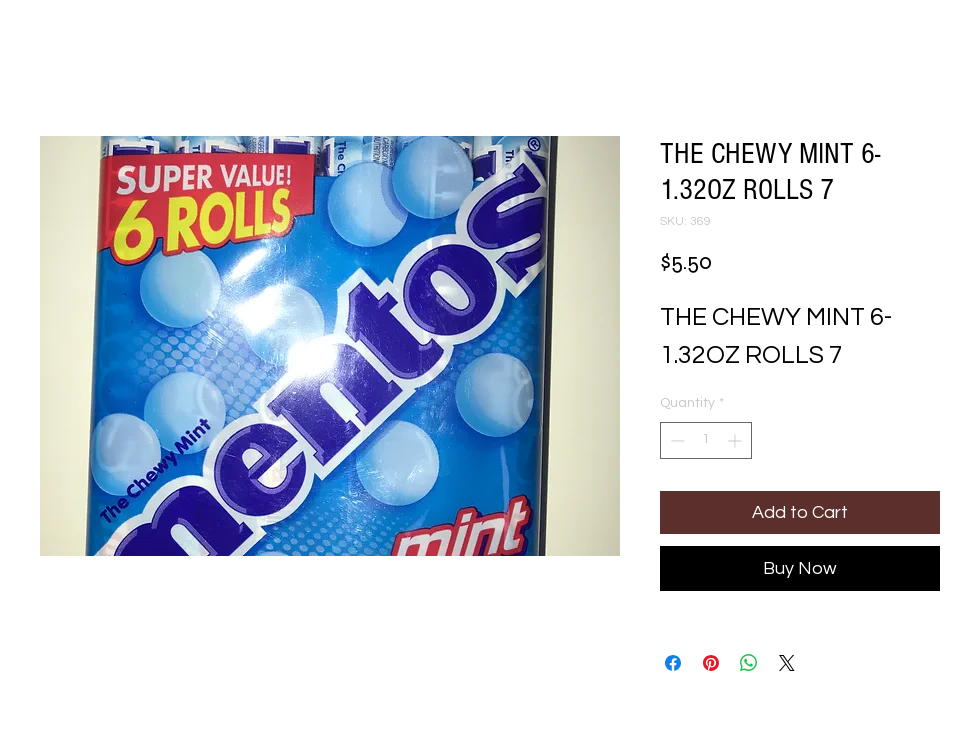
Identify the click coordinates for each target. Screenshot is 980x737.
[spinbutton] (706, 440)
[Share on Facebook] (673, 663)
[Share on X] (787, 663)
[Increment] (736, 440)
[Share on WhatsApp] (749, 663)
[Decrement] (675, 440)
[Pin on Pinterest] (711, 663)
